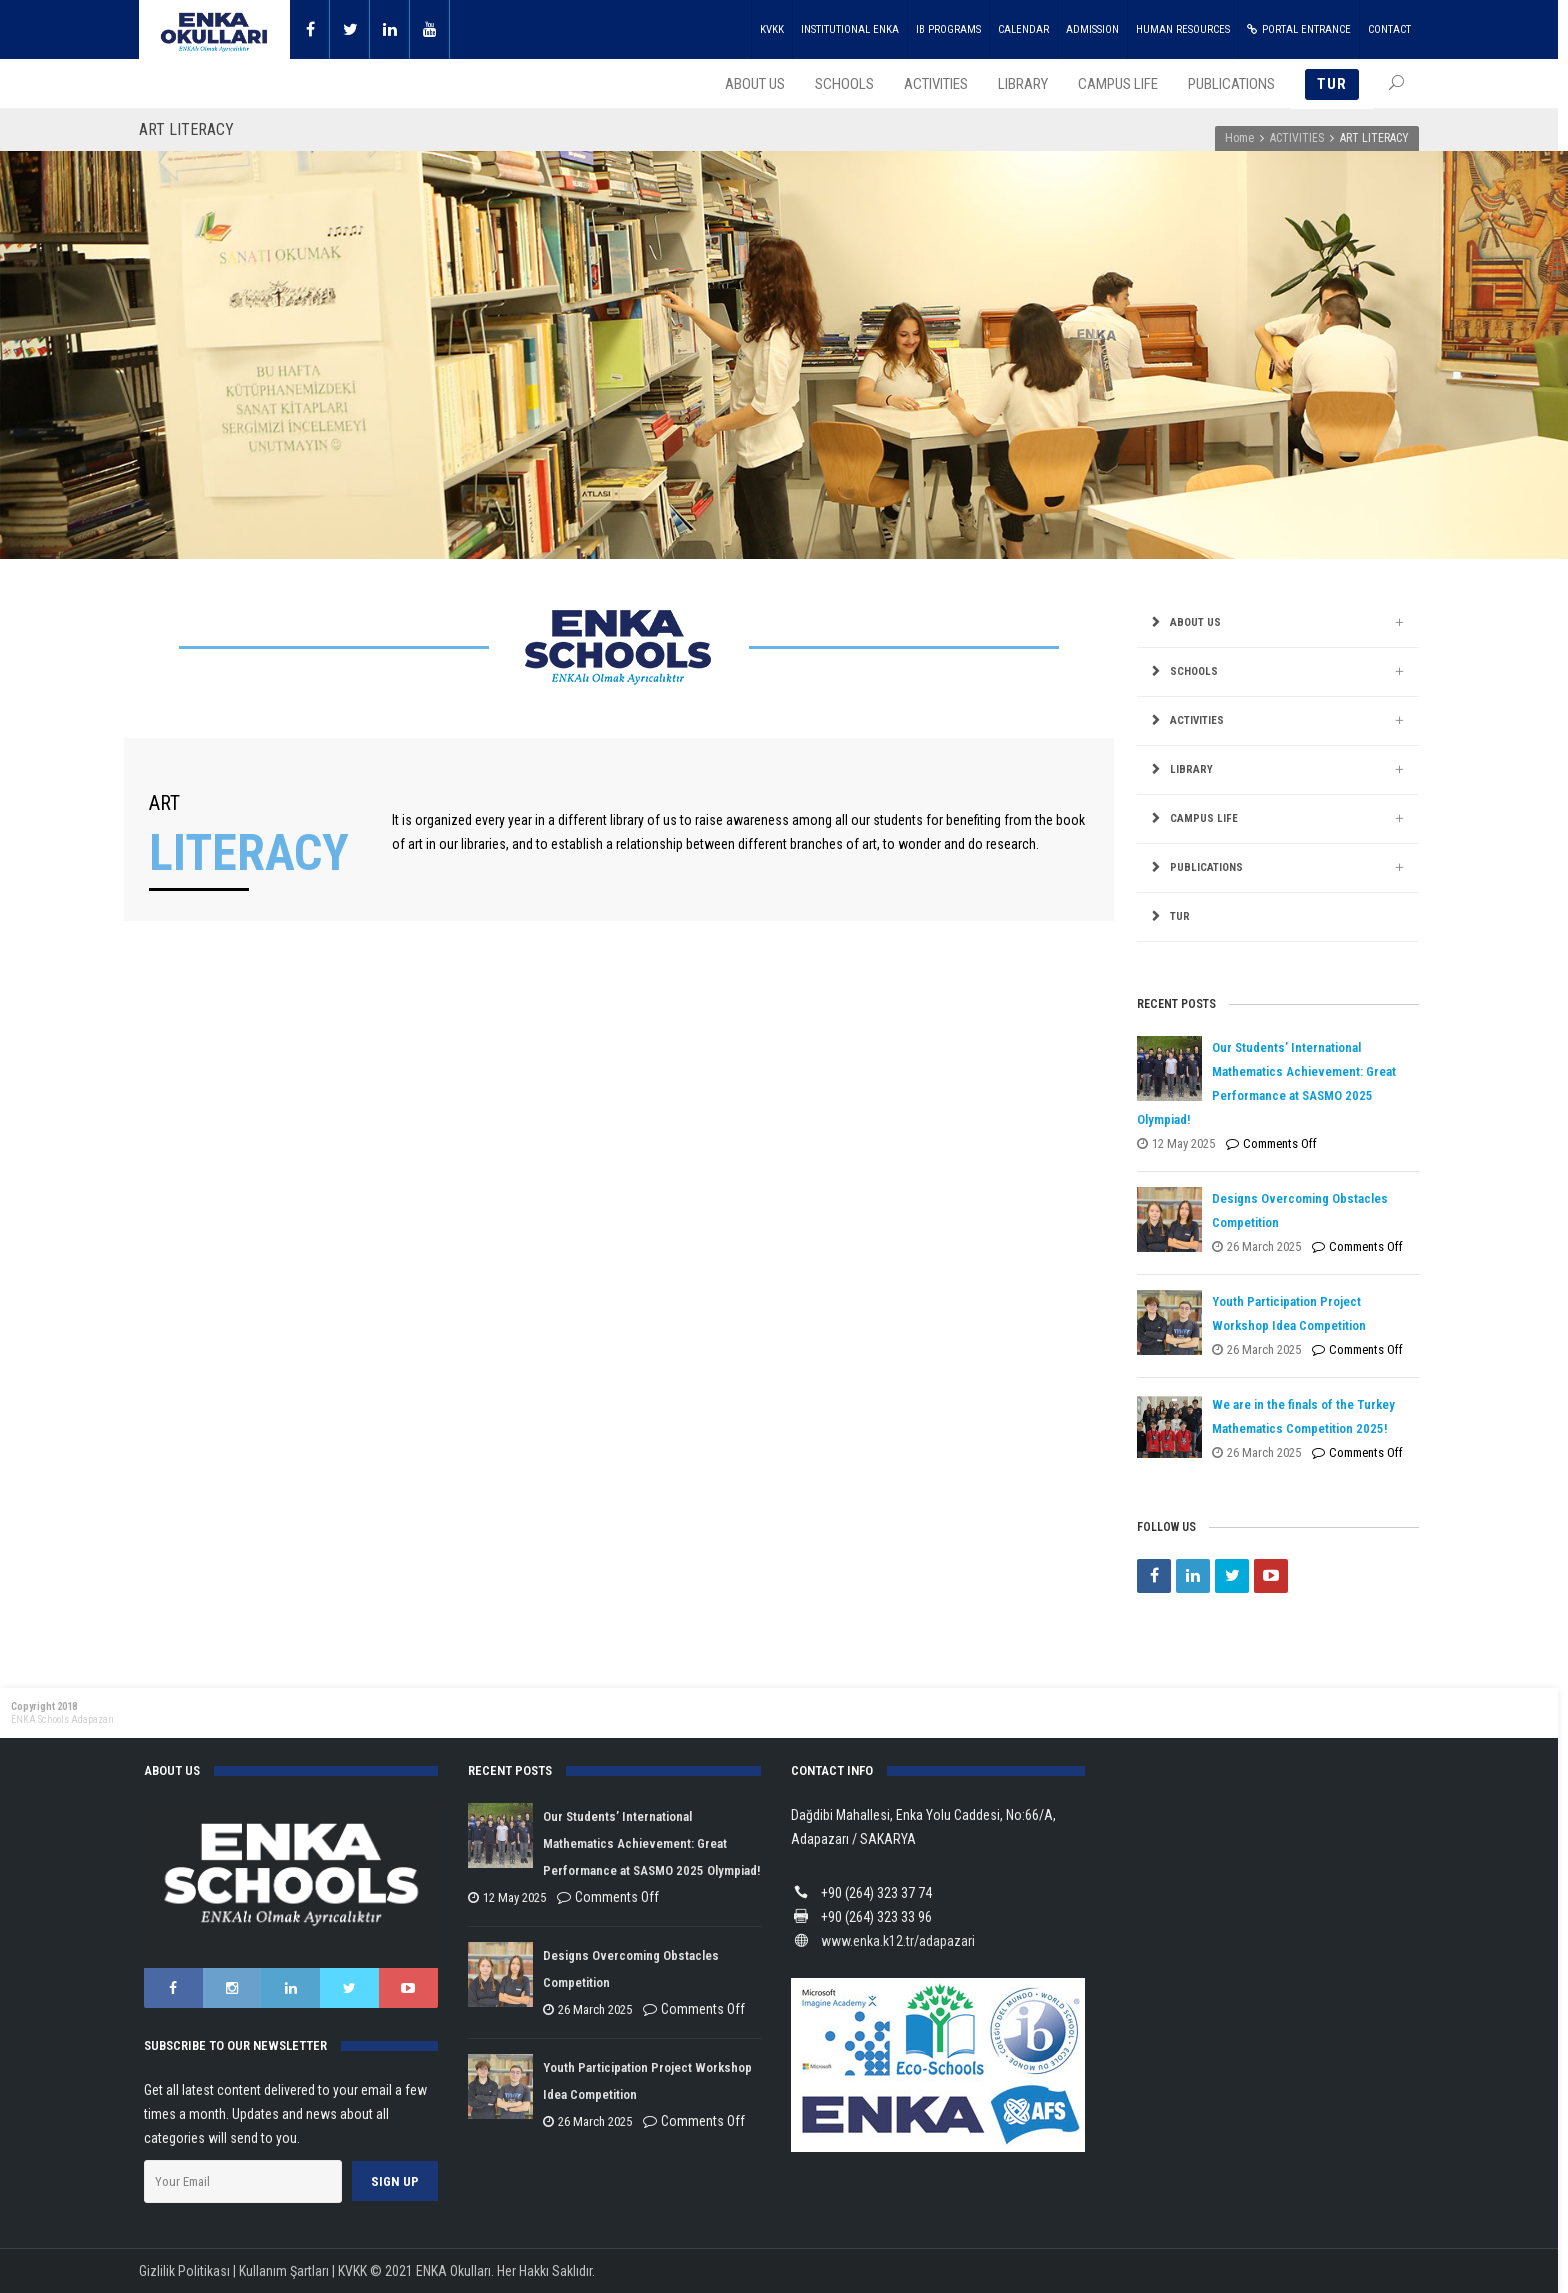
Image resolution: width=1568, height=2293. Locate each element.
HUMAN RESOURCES (1183, 29)
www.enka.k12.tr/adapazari (898, 1941)
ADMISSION (1092, 29)
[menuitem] (1278, 917)
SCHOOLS (1194, 671)
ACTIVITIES (1297, 138)
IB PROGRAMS (948, 29)
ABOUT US (1195, 622)
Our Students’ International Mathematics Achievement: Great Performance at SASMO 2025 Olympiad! (651, 1843)
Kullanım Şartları (284, 2271)
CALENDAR (1023, 29)
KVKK (772, 29)
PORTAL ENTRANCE (1299, 29)
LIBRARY (1191, 769)
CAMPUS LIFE (1204, 818)
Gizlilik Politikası (184, 2271)
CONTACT (1389, 29)
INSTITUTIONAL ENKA (850, 29)
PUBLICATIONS (1206, 867)
